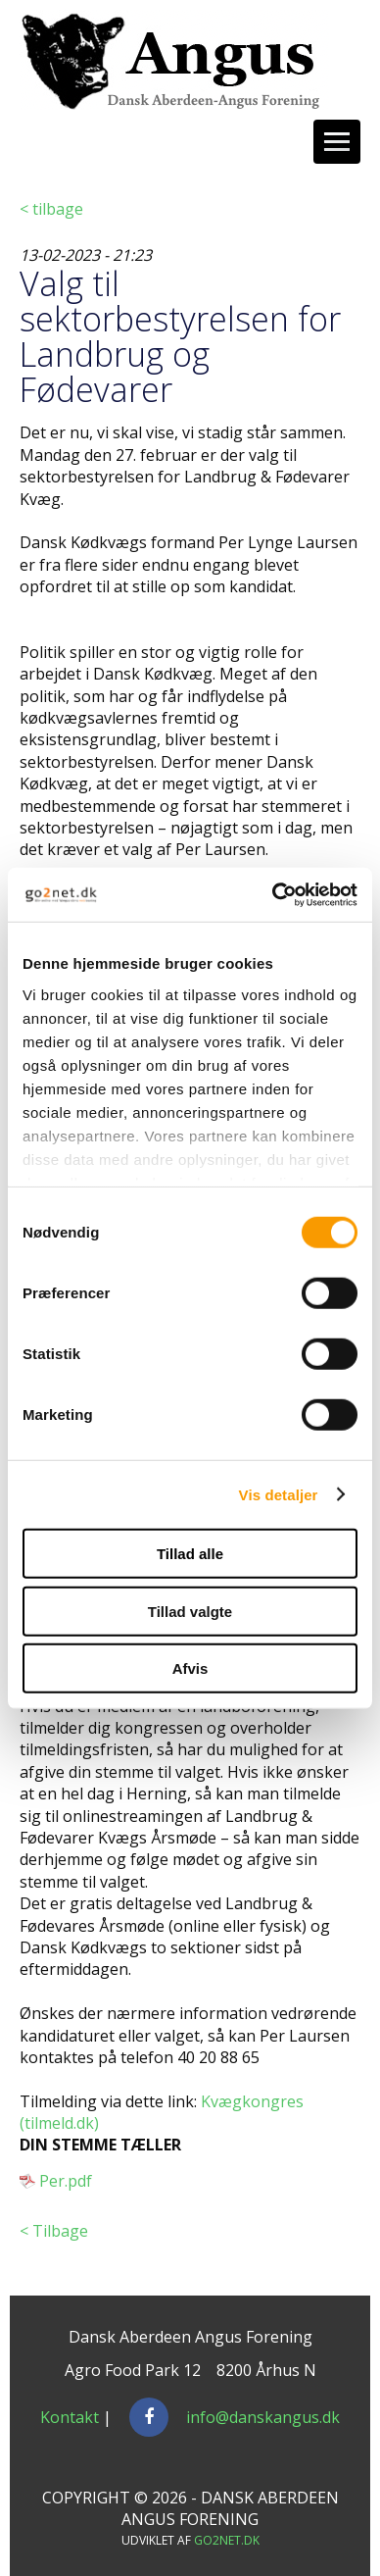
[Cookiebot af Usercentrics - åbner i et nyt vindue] (272, 894)
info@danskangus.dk (263, 2417)
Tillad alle (190, 1553)
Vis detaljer (278, 1494)
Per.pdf (65, 2181)
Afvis (190, 1668)
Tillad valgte (190, 1610)
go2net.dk (227, 2540)
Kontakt (69, 2417)
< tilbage (51, 209)
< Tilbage (54, 2231)
